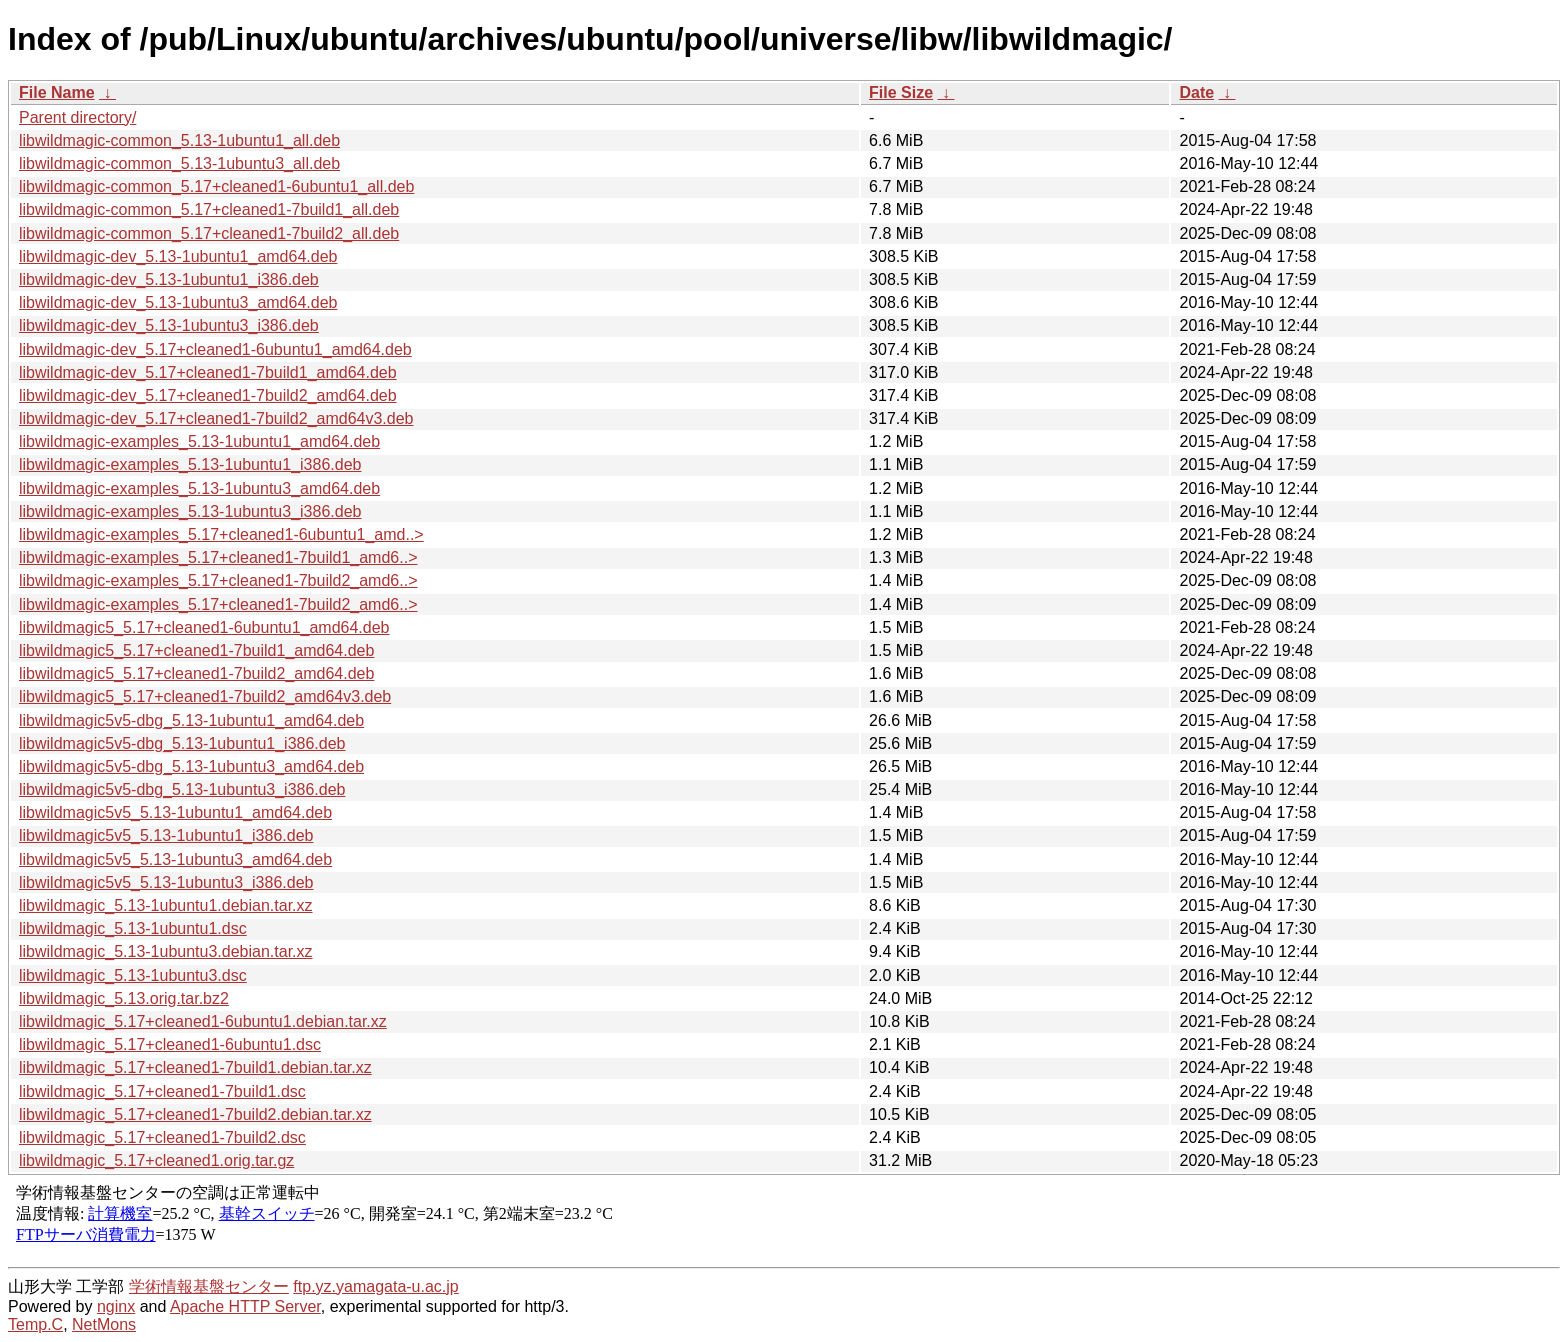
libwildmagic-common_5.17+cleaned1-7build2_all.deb (209, 233)
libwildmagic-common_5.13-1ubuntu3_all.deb (179, 163)
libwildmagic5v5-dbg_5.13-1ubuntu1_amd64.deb (191, 720)
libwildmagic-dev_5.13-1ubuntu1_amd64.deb (178, 256)
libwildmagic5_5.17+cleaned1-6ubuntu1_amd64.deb (204, 627)
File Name (57, 92)
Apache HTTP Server (245, 1306)
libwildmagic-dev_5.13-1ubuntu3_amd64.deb (178, 302)
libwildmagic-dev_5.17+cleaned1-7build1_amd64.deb (208, 372)
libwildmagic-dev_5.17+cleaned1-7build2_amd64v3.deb (216, 418)
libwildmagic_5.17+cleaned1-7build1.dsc (162, 1091)
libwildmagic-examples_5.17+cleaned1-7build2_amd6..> (218, 580)
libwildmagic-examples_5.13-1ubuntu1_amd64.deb (199, 441)
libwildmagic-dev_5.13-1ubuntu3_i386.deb (169, 325)
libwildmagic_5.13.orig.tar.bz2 (124, 998)
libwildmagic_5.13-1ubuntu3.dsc (133, 975)
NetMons (104, 1324)
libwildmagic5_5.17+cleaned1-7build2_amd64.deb (196, 673)
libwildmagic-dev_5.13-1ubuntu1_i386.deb (169, 279)
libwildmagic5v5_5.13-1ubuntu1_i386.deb (166, 835)
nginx (116, 1306)
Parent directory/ (77, 117)
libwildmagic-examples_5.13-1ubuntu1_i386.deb (190, 464)
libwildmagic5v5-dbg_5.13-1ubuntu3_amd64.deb (191, 766)
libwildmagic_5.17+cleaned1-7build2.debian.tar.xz (195, 1114)
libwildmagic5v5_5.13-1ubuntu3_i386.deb (166, 882)
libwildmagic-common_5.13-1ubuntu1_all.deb (179, 140)
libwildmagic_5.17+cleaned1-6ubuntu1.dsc (170, 1044)
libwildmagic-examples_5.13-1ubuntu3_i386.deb (190, 511)
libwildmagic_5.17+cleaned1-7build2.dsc (162, 1137)
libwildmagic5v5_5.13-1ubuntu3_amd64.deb (175, 859)
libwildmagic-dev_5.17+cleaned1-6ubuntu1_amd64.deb (215, 349)
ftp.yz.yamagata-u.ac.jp (375, 1286)
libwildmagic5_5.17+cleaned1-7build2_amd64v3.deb (205, 696)
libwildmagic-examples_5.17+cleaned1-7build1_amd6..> (218, 557)
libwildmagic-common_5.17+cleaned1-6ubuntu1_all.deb (216, 186)
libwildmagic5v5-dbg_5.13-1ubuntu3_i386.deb (182, 789)
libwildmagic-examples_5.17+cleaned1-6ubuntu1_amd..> (221, 534)
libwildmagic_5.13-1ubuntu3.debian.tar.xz (166, 951)
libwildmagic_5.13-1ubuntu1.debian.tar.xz (166, 905)
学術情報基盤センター (209, 1286)
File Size (901, 92)
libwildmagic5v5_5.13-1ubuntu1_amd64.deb (175, 812)
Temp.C (35, 1324)
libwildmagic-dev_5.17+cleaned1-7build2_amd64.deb (208, 395)
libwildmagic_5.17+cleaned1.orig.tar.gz (156, 1160)
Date (1196, 92)
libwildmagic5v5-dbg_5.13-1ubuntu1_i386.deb (182, 743)
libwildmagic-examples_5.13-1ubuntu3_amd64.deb (199, 488)
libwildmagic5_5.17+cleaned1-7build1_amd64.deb (196, 650)
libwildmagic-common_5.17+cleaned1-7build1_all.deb (209, 209)
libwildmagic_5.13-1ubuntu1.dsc (133, 928)
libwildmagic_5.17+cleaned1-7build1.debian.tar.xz (195, 1067)
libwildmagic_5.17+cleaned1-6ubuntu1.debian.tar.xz (203, 1021)
